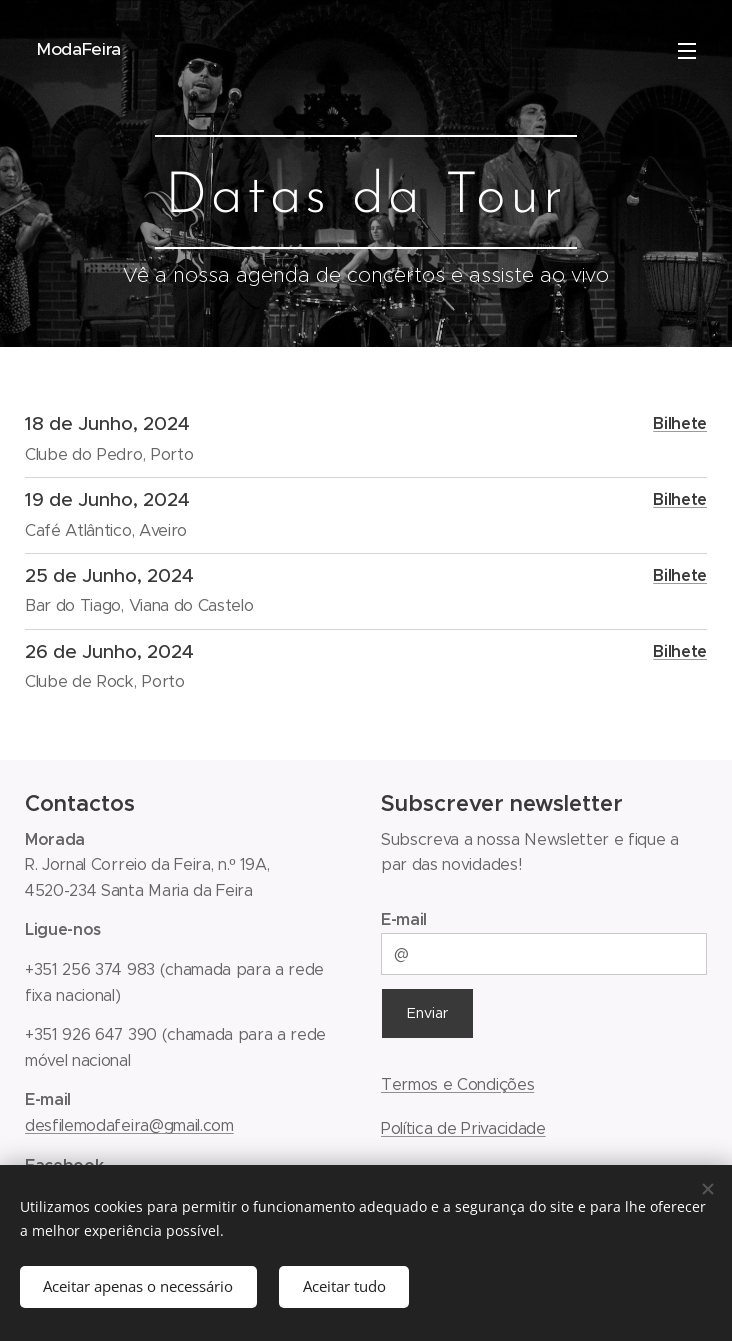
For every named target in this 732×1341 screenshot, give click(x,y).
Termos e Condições (457, 1084)
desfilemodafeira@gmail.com (129, 1125)
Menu (687, 51)
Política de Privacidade (463, 1127)
